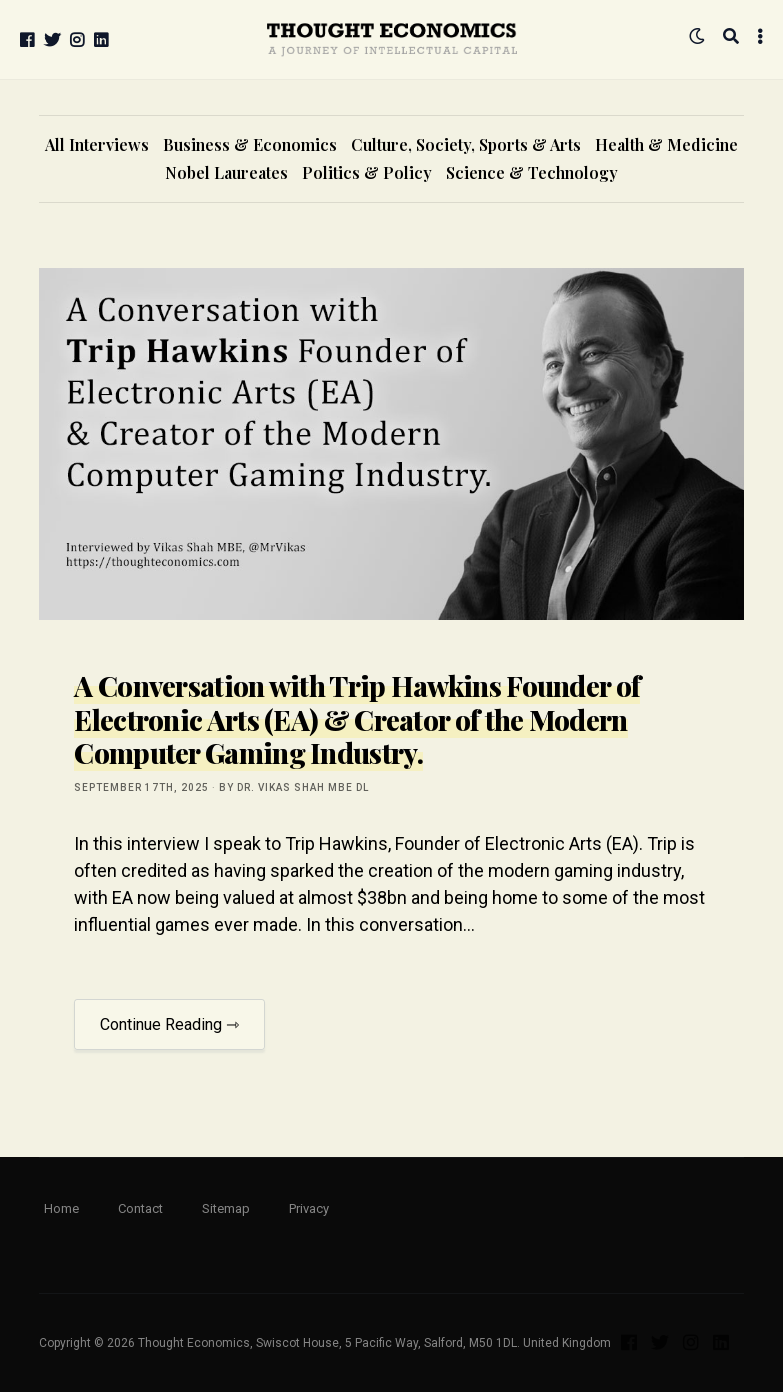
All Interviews (97, 144)
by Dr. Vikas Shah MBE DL (294, 787)
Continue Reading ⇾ (169, 1024)
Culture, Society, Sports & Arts (466, 144)
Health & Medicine (666, 144)
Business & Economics (250, 144)
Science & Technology (532, 172)
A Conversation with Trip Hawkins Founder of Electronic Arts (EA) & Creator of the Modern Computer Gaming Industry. (357, 719)
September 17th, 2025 (141, 787)
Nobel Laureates (226, 172)
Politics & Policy (367, 172)
